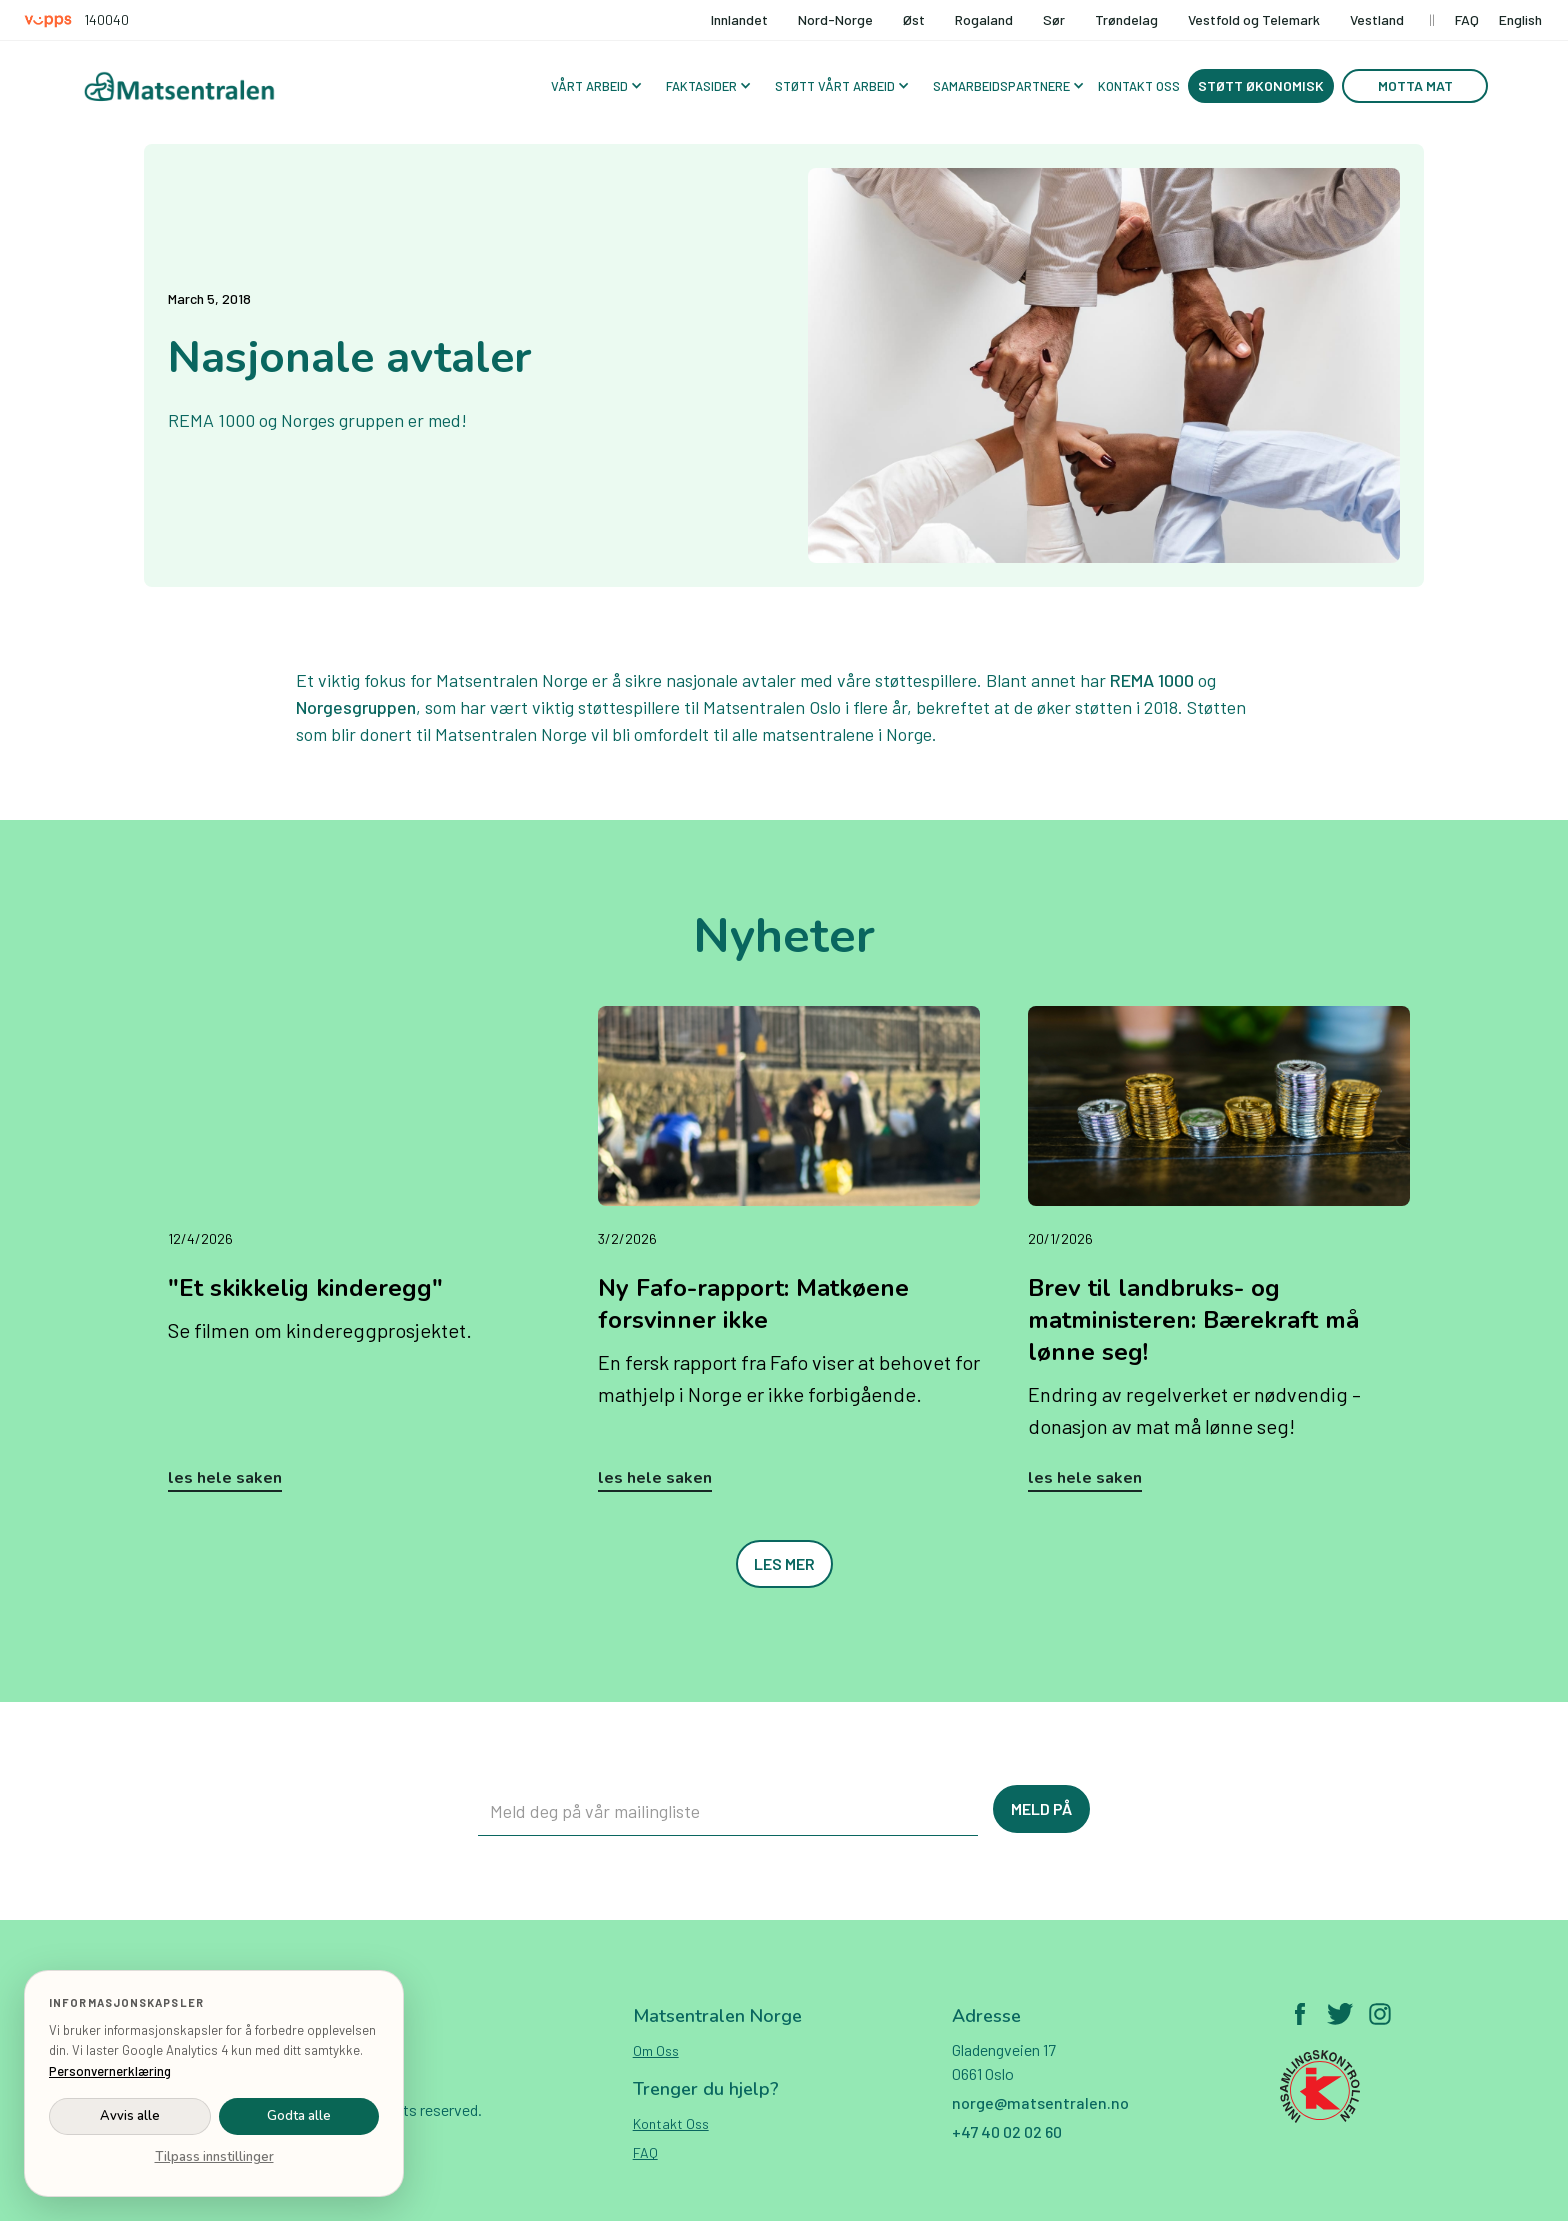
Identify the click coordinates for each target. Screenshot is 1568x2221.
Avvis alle (130, 2116)
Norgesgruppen (356, 707)
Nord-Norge (835, 19)
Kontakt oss (671, 2123)
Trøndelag (1126, 19)
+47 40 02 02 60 (1007, 2131)
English (1520, 19)
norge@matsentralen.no (1040, 2102)
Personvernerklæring (110, 2071)
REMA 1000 (1152, 680)
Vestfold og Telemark (1254, 19)
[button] (594, 86)
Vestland (1377, 19)
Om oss (656, 2050)
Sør (1054, 19)
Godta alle (299, 2116)
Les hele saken (225, 1478)
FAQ (1467, 19)
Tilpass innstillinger (214, 2157)
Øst (914, 19)
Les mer (784, 1563)
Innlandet (739, 19)
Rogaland (984, 19)
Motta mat (1415, 85)
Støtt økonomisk (1261, 85)
